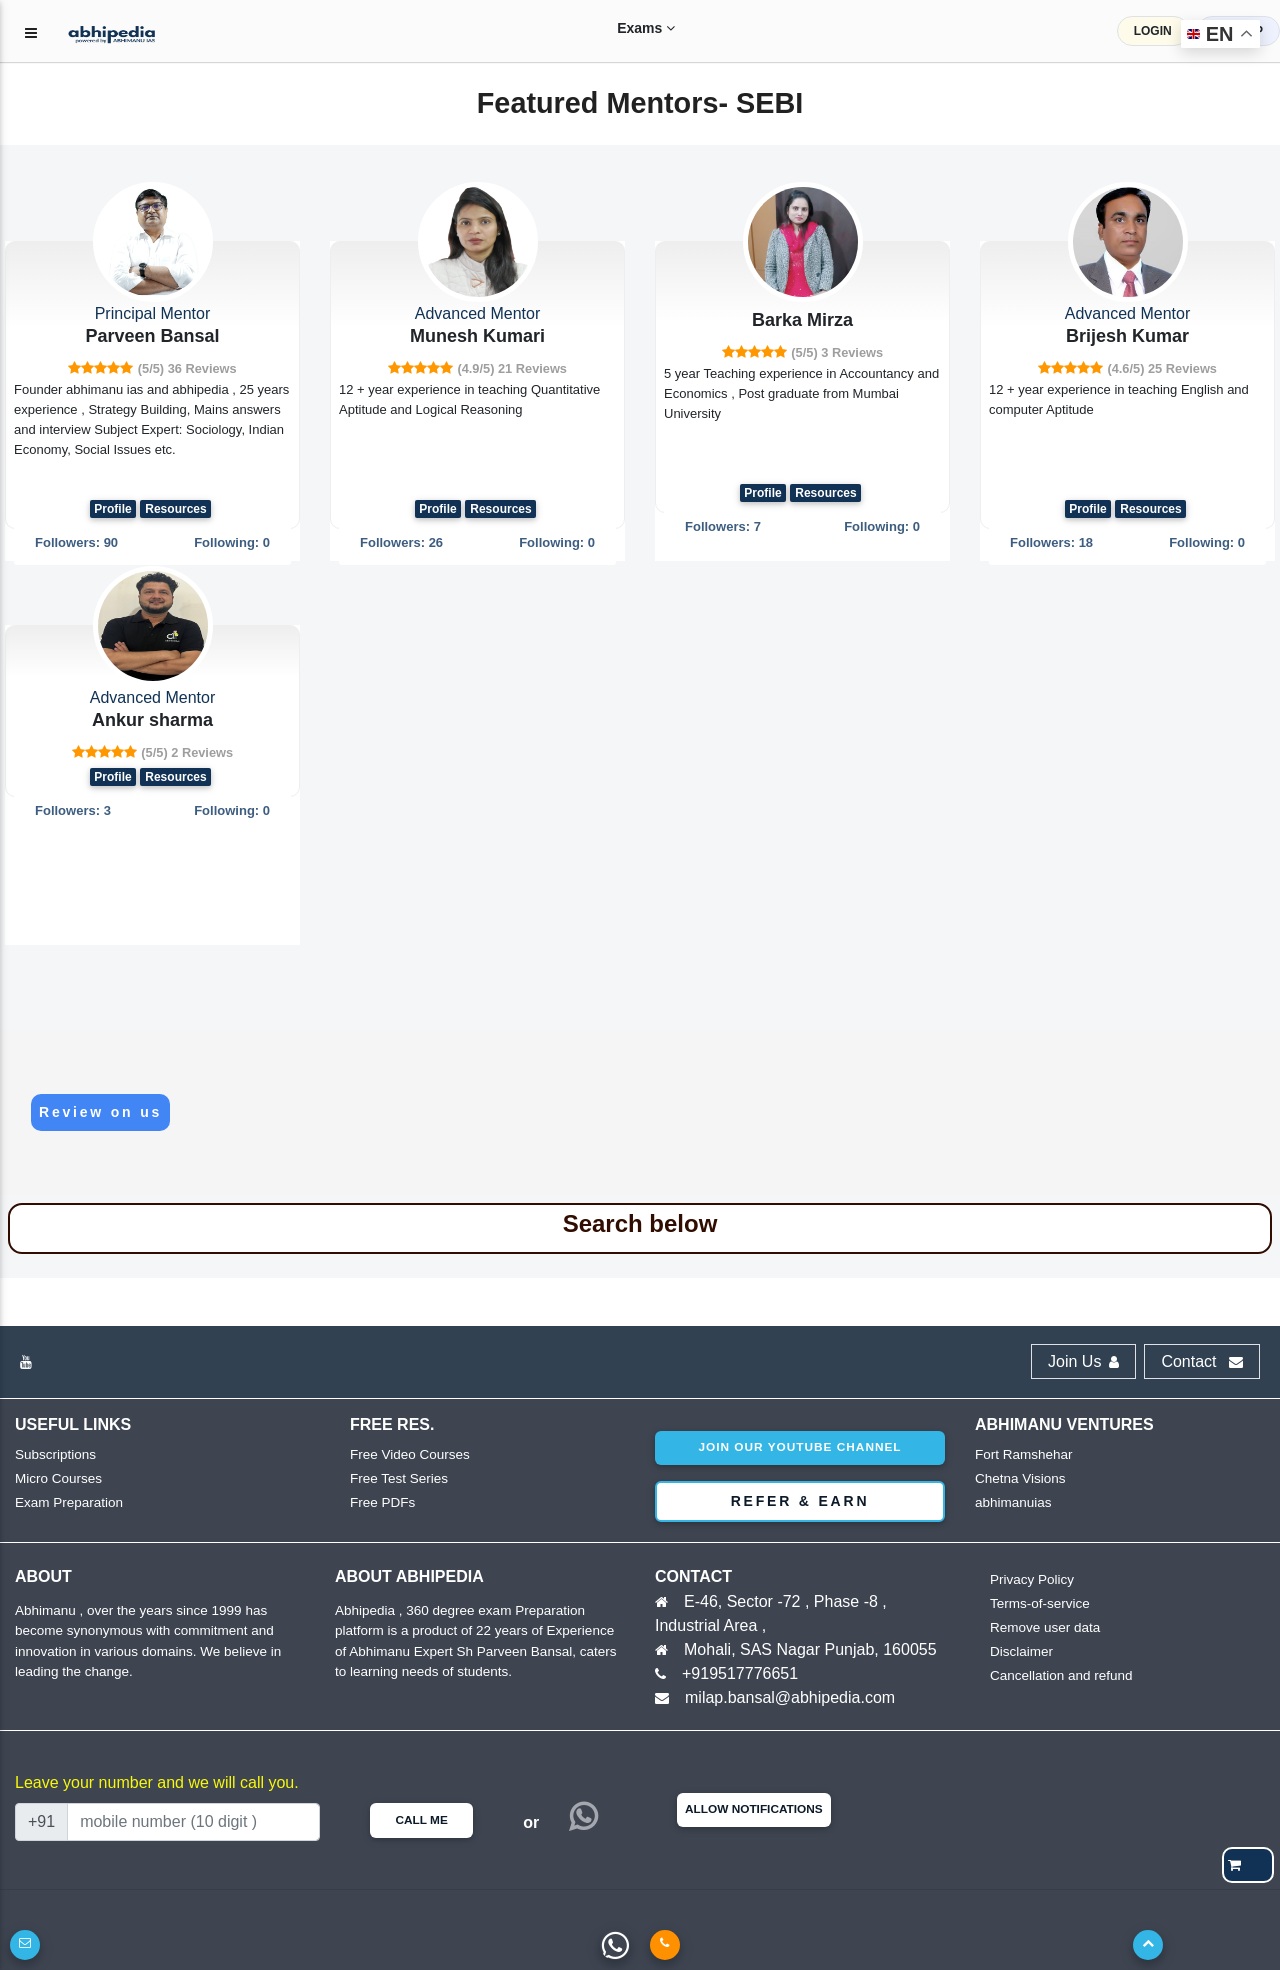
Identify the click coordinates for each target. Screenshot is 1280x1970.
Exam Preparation (67, 1502)
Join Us (1083, 1361)
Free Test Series (397, 1478)
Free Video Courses (407, 1454)
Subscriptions (54, 1454)
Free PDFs (381, 1502)
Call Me (421, 1820)
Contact (1202, 1361)
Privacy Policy (1030, 1579)
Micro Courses (57, 1478)
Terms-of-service (1038, 1603)
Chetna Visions (1018, 1478)
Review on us (100, 1112)
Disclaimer (1020, 1651)
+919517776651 (740, 1673)
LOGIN (1153, 31)
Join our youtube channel (799, 1447)
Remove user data (1043, 1627)
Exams (626, 28)
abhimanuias (1012, 1502)
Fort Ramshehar (1022, 1454)
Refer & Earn (800, 1501)
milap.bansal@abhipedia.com (790, 1697)
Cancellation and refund (1058, 1675)
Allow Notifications (754, 1809)
